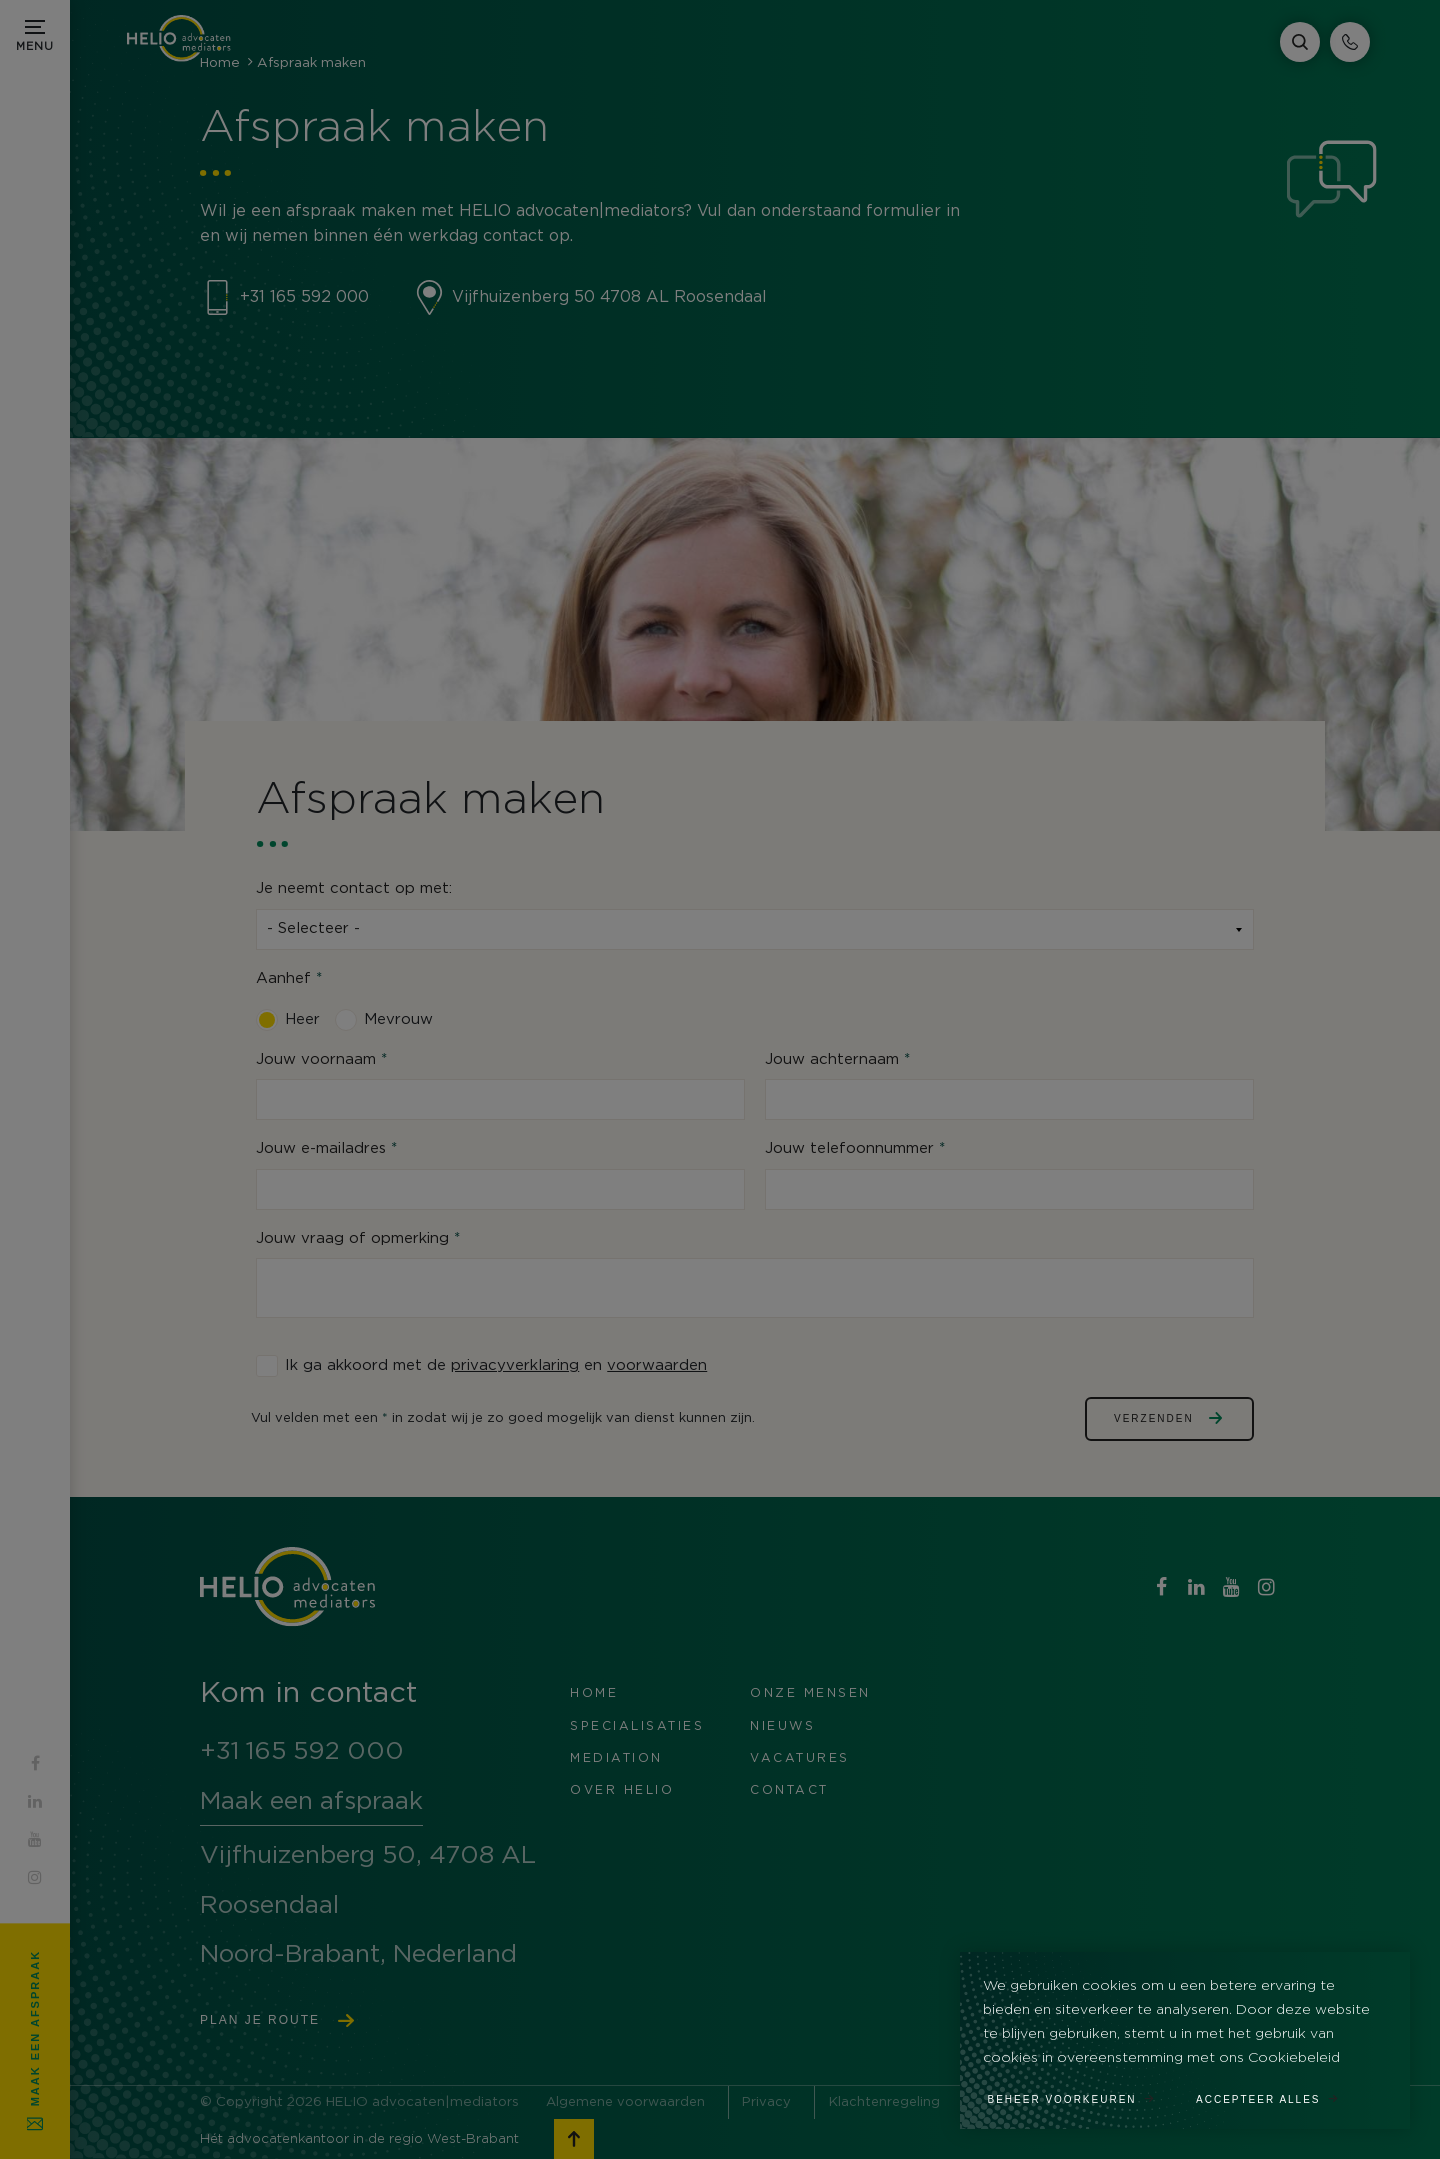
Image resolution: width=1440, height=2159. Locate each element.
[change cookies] (1082, 2093)
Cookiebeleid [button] (1294, 2058)
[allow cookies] (1278, 2093)
